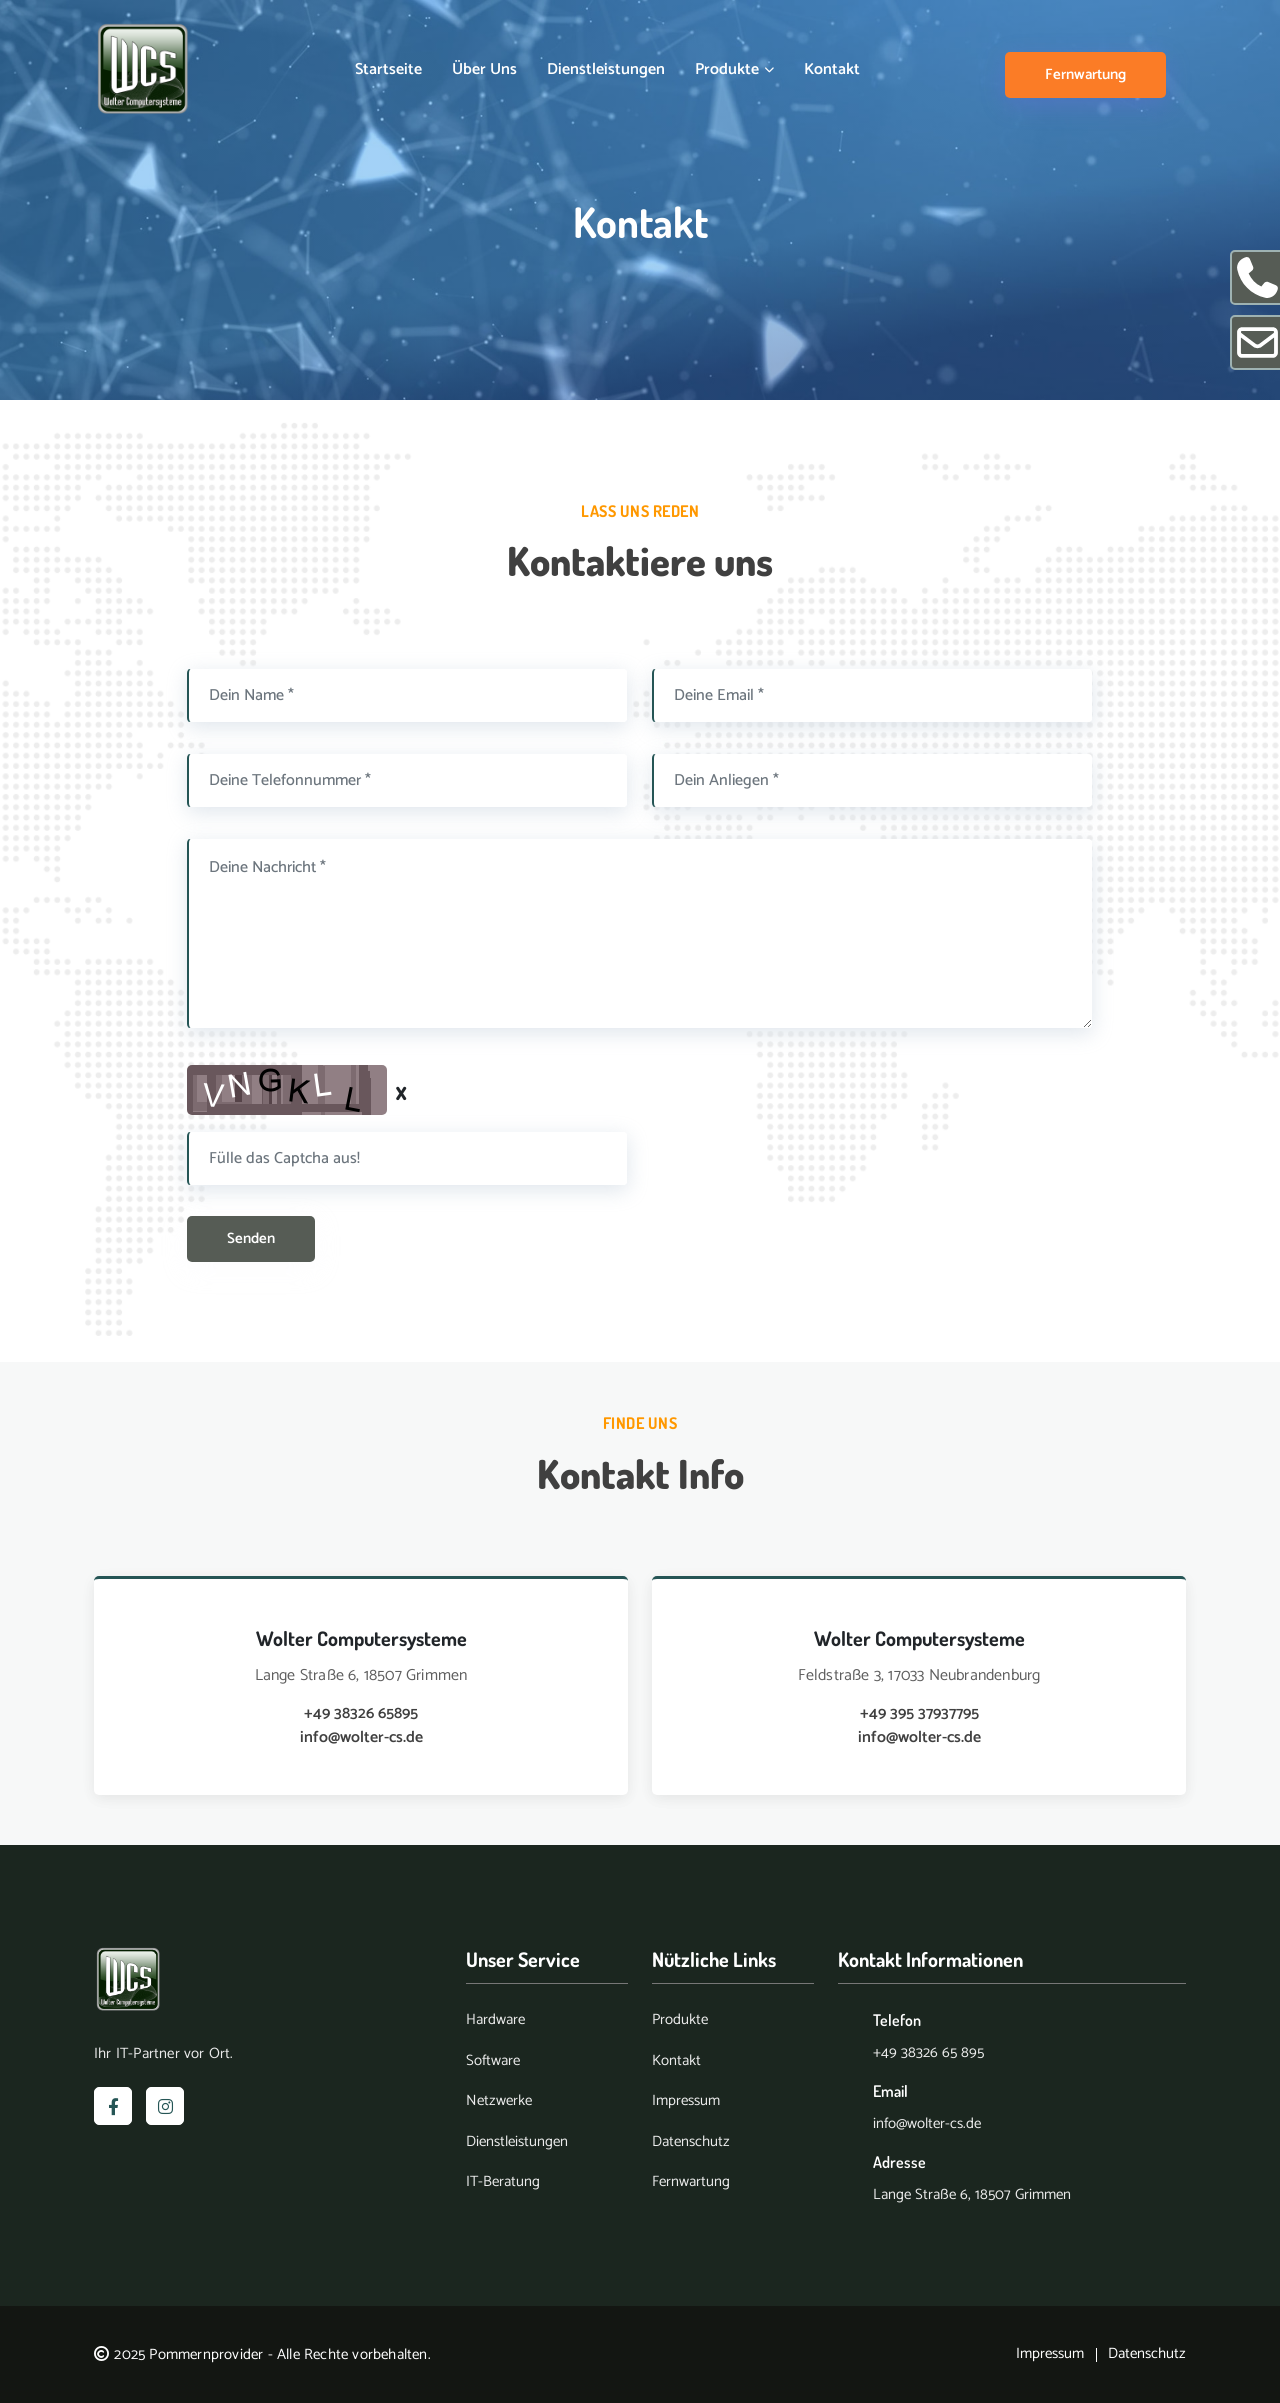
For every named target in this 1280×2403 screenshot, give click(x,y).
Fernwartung (1085, 74)
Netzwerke (499, 2101)
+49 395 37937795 (919, 1714)
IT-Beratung (503, 2182)
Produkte (734, 70)
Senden (251, 1238)
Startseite (388, 70)
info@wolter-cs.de (361, 1738)
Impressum (686, 2101)
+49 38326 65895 (361, 1714)
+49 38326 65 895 (928, 2052)
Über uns (484, 70)
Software (493, 2061)
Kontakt (832, 70)
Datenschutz (691, 2142)
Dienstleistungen (606, 70)
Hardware (495, 2020)
